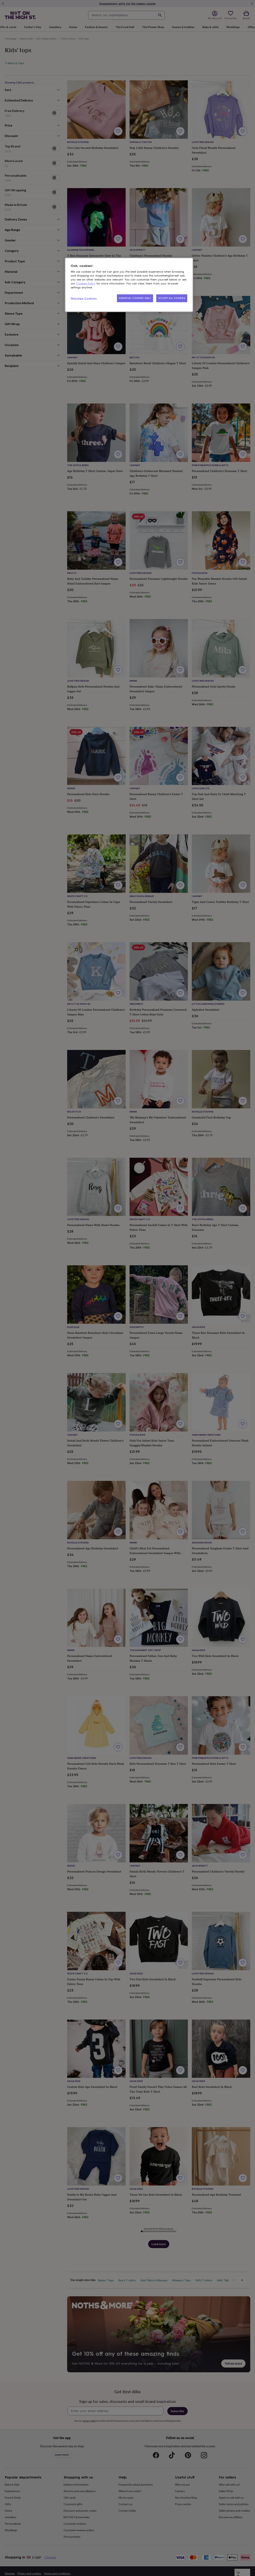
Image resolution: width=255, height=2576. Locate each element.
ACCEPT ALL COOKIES (171, 298)
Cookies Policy (85, 283)
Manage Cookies (84, 298)
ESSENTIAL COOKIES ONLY (135, 298)
